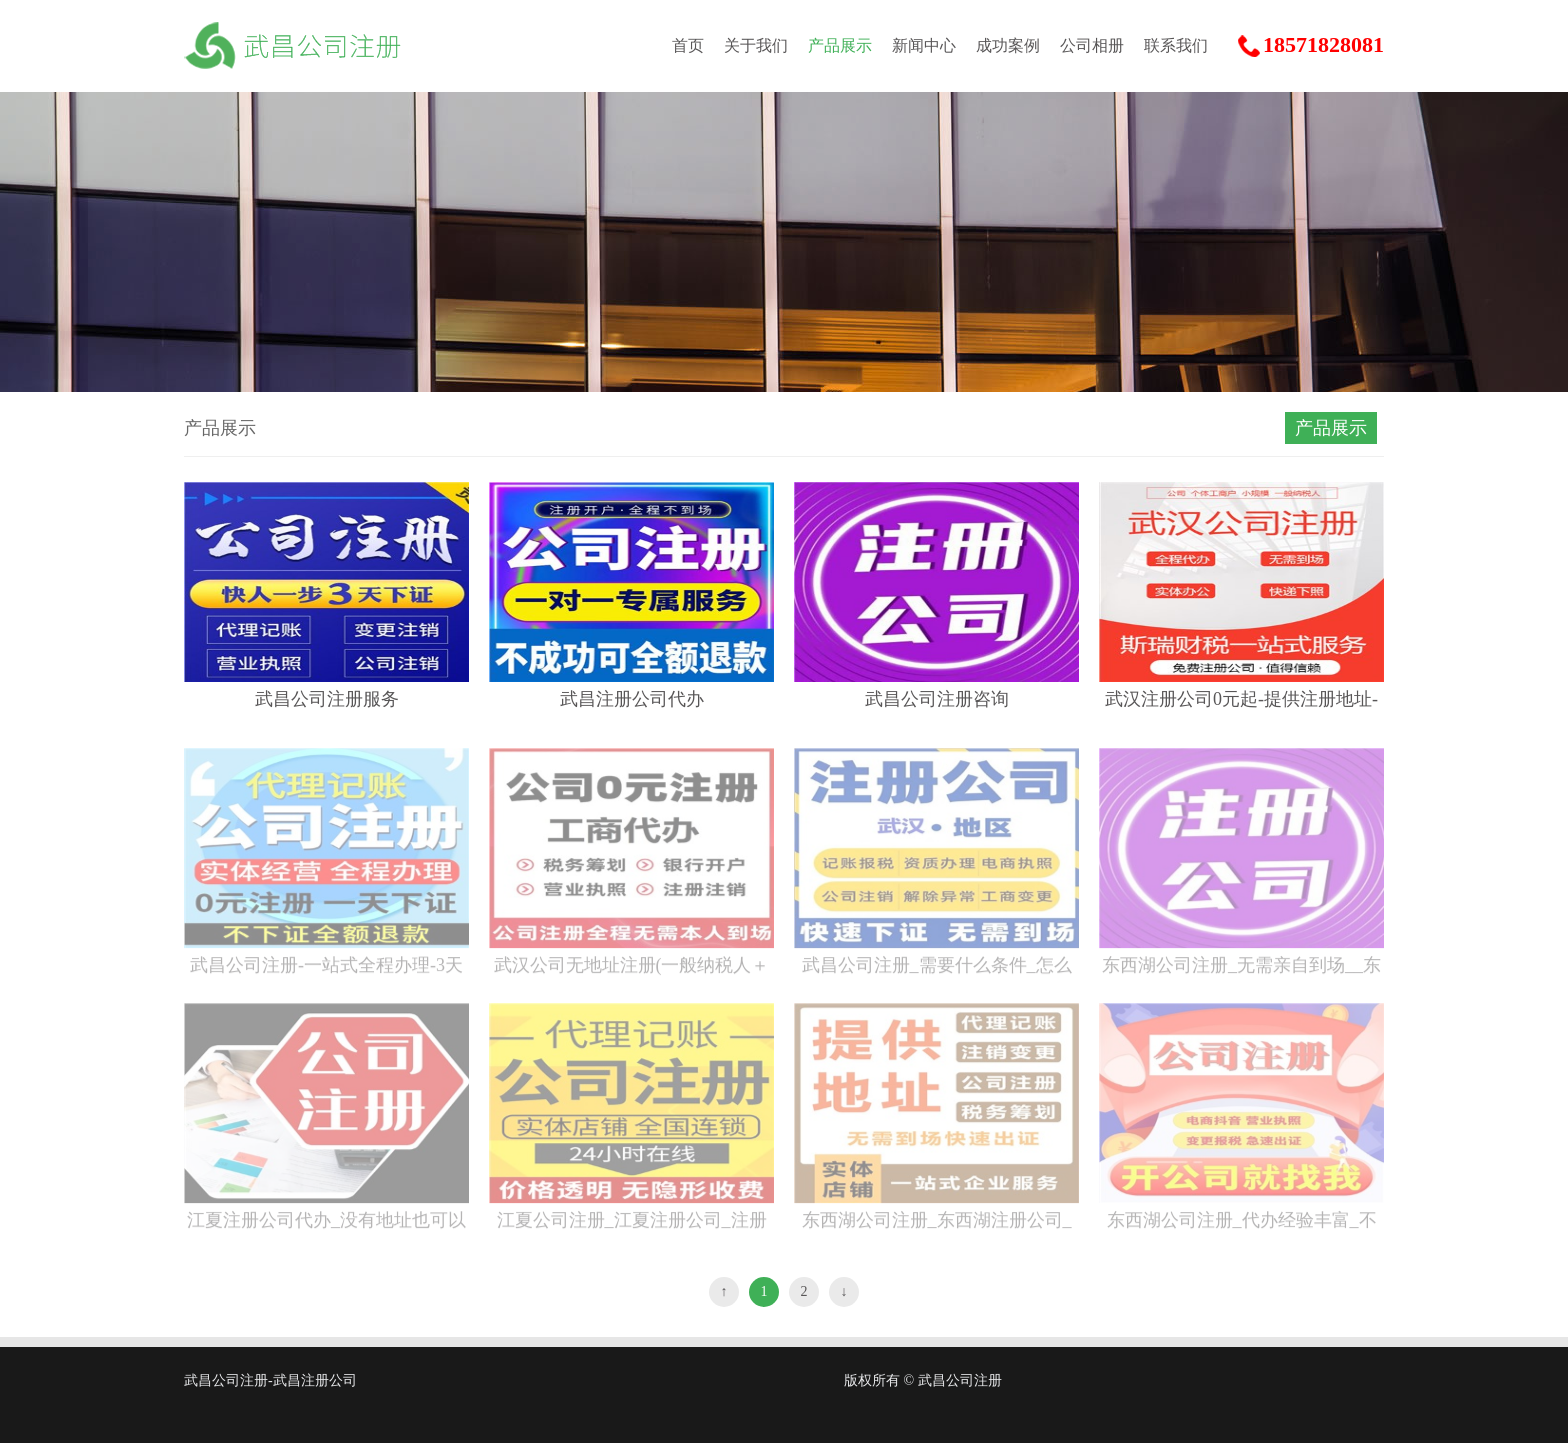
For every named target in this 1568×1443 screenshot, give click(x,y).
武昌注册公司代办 (632, 699)
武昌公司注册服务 (327, 699)
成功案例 (1008, 45)
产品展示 (840, 45)
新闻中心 (924, 45)
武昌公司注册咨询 (937, 699)
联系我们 (1176, 45)
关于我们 (756, 45)
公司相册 (1092, 45)
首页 (688, 45)
